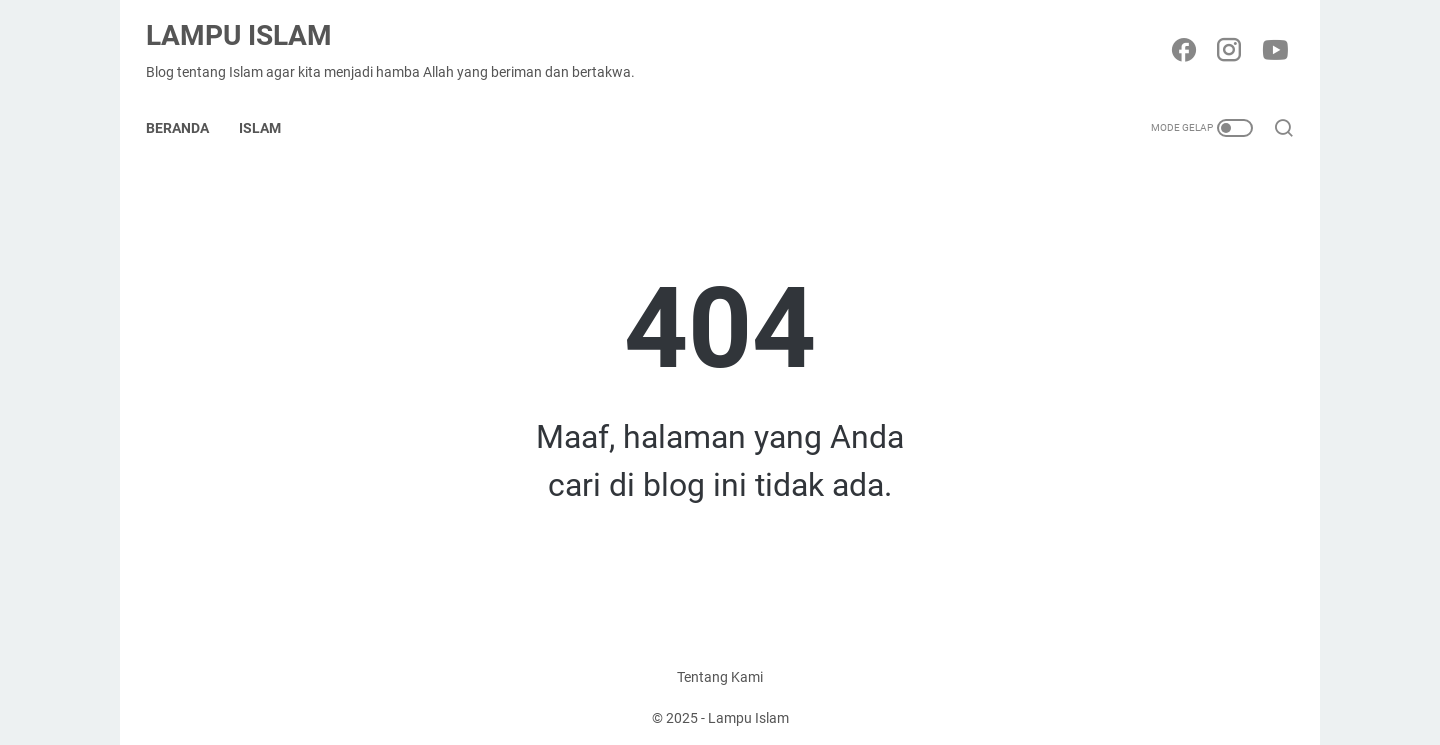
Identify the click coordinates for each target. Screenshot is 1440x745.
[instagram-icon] (1225, 36)
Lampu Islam (249, 20)
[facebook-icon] (1180, 36)
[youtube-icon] (1270, 36)
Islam (270, 104)
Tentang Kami (720, 673)
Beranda (187, 104)
